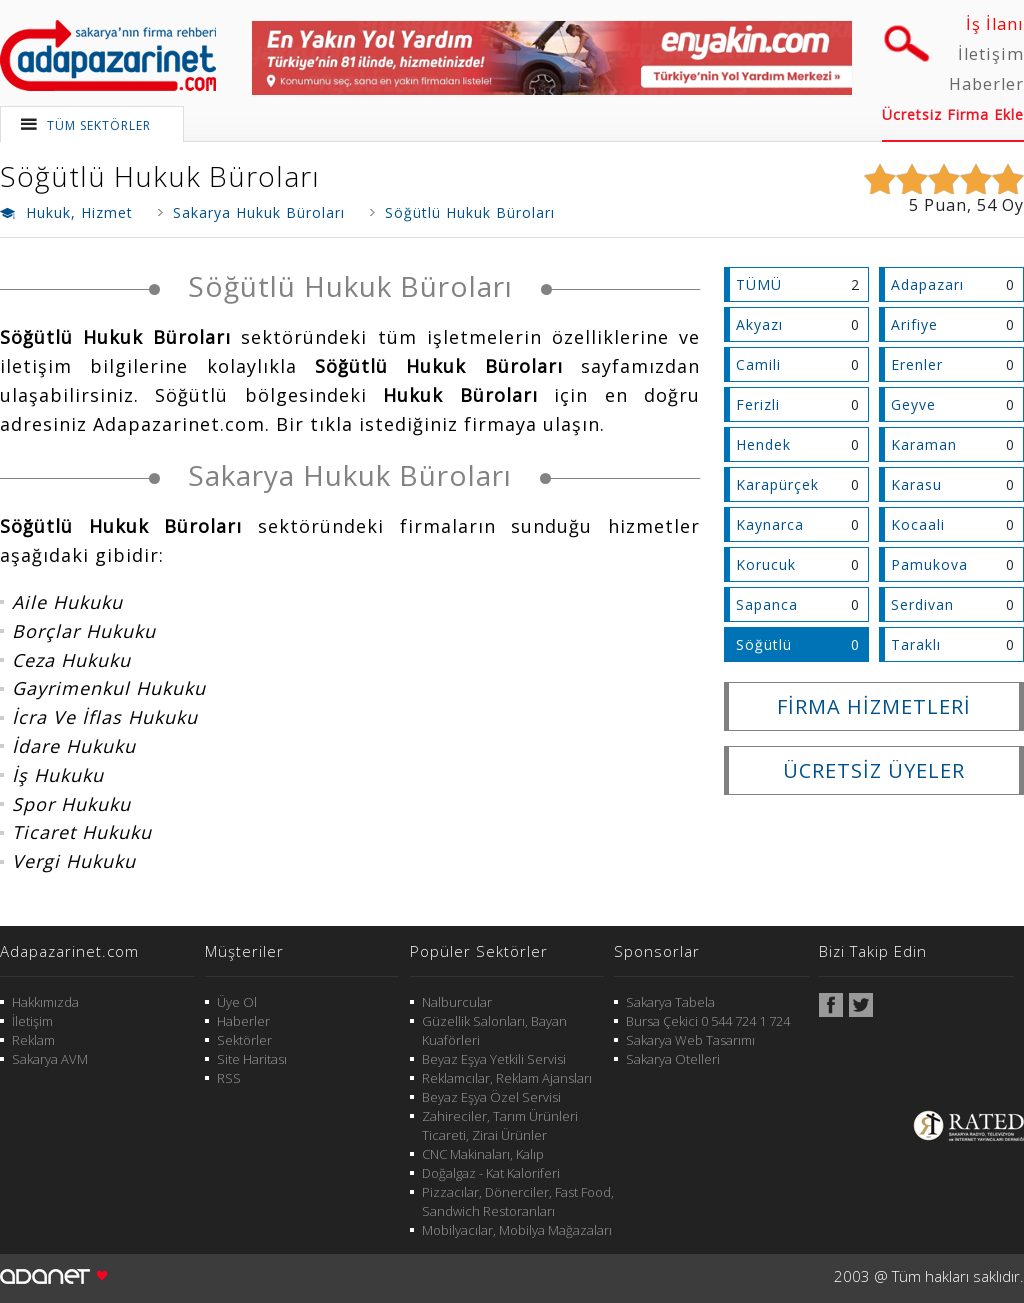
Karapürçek (777, 484)
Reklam (33, 1040)
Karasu (916, 484)
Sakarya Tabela (670, 1002)
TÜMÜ (759, 284)
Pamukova (929, 564)
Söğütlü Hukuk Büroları (160, 176)
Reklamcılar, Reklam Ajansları (507, 1078)
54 (987, 205)
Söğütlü (764, 644)
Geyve (913, 404)
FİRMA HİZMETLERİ (874, 706)
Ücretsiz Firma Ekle (953, 114)
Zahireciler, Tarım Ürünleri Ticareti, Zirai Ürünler (500, 1125)
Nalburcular (457, 1002)
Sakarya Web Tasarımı (690, 1040)
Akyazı (759, 324)
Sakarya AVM (50, 1059)
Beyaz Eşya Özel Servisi (491, 1097)
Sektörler (244, 1040)
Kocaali (918, 524)
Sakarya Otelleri (673, 1059)
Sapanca (767, 604)
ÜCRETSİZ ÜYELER (874, 770)
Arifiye (914, 324)
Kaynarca (770, 524)
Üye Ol (237, 1002)
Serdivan (922, 604)
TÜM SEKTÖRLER (99, 125)
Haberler (986, 84)
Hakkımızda (45, 1002)
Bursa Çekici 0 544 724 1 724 (708, 1021)
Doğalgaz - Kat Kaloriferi (491, 1173)
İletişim (991, 54)
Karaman (924, 444)
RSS (229, 1078)
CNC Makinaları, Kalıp (483, 1154)
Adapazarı (927, 284)
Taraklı (916, 644)
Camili (758, 364)
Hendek (763, 444)
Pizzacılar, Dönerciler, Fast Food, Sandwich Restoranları (518, 1201)
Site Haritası (252, 1059)
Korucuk (766, 564)
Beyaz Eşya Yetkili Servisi (494, 1059)
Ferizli (758, 404)
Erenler (917, 364)
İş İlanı (995, 24)
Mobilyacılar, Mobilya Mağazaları (517, 1230)
